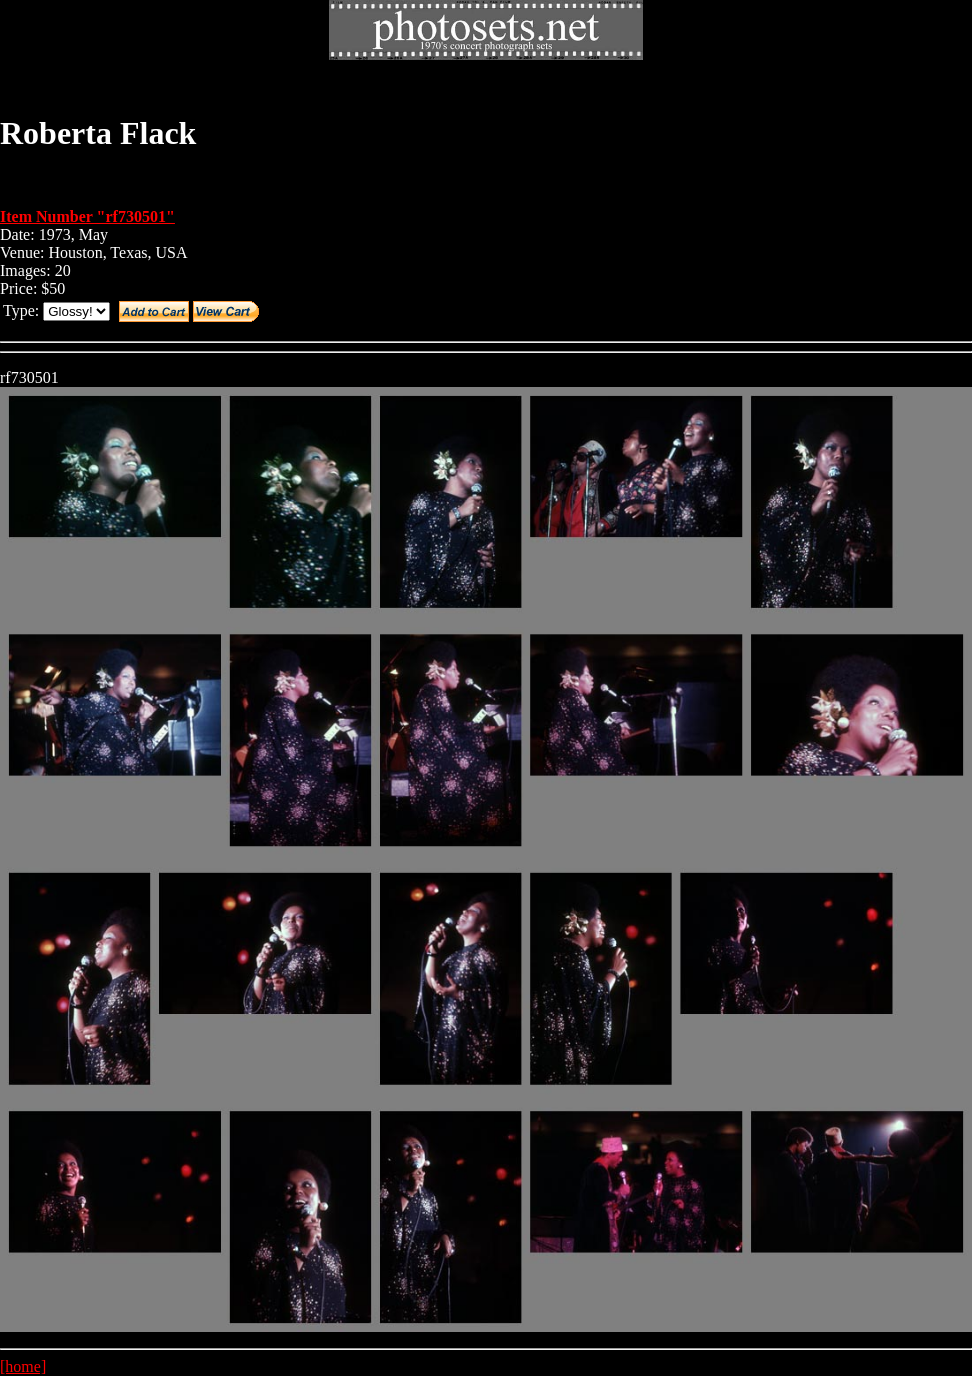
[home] (23, 1366)
